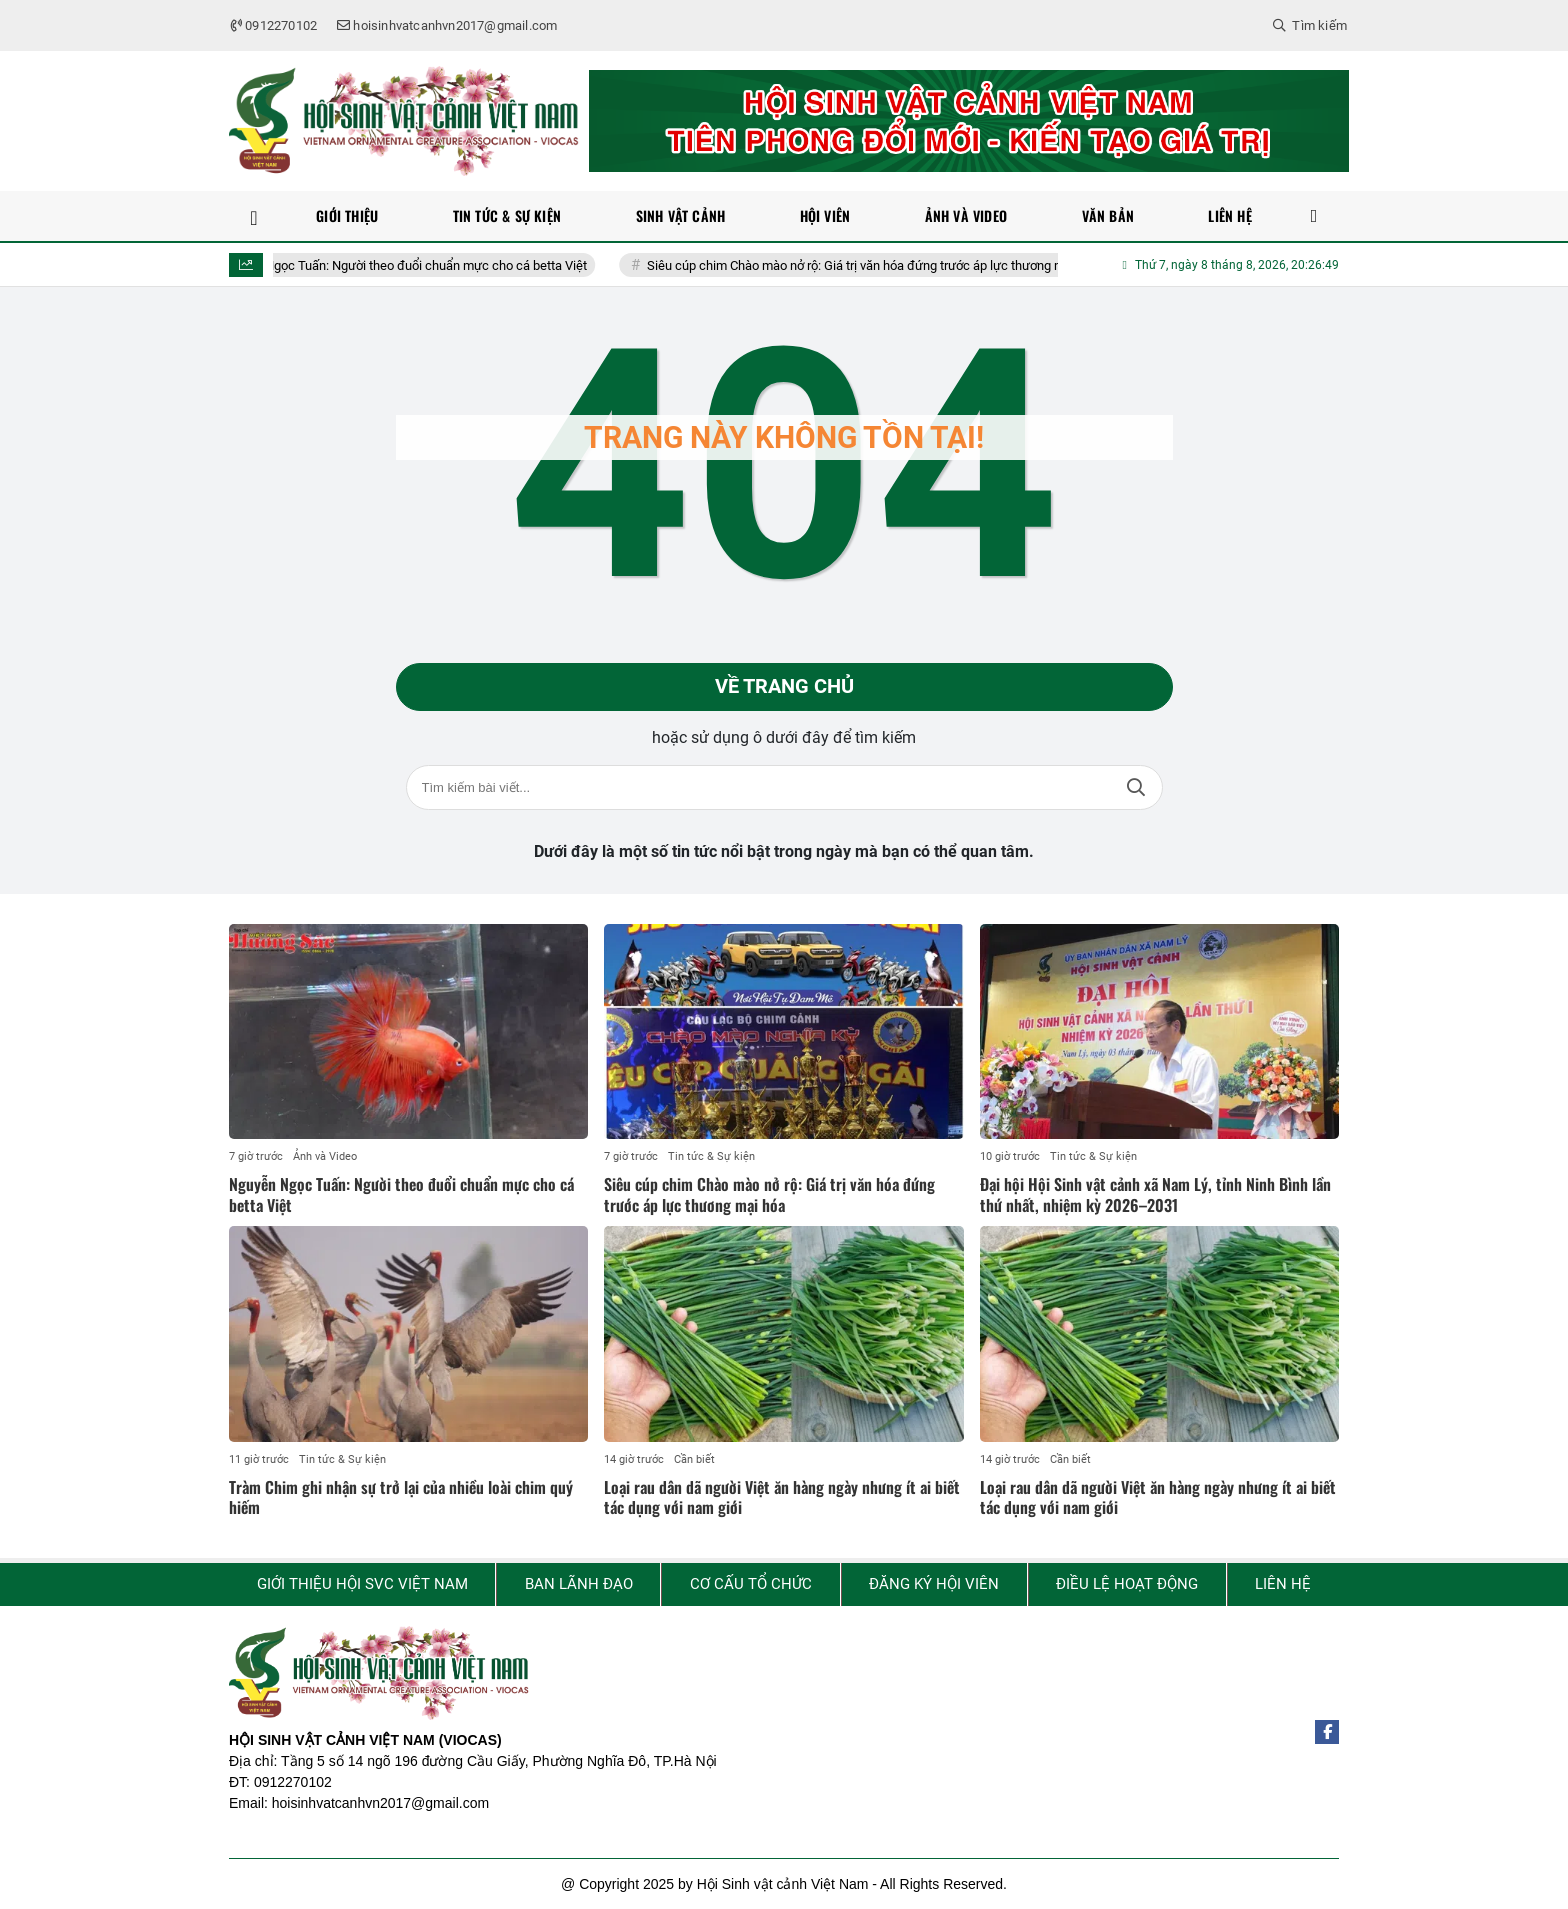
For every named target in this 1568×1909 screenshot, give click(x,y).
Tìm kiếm (1136, 787)
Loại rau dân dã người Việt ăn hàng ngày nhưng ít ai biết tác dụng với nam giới (782, 1497)
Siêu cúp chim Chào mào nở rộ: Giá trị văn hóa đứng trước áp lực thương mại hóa (897, 265)
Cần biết (694, 1459)
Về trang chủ (784, 687)
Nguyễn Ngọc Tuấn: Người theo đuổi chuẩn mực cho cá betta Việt (427, 265)
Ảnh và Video (325, 1157)
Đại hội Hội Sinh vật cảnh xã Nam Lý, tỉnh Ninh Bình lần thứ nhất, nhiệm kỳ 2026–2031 (1155, 1195)
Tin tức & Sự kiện (711, 1157)
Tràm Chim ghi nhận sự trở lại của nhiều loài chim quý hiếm (401, 1497)
